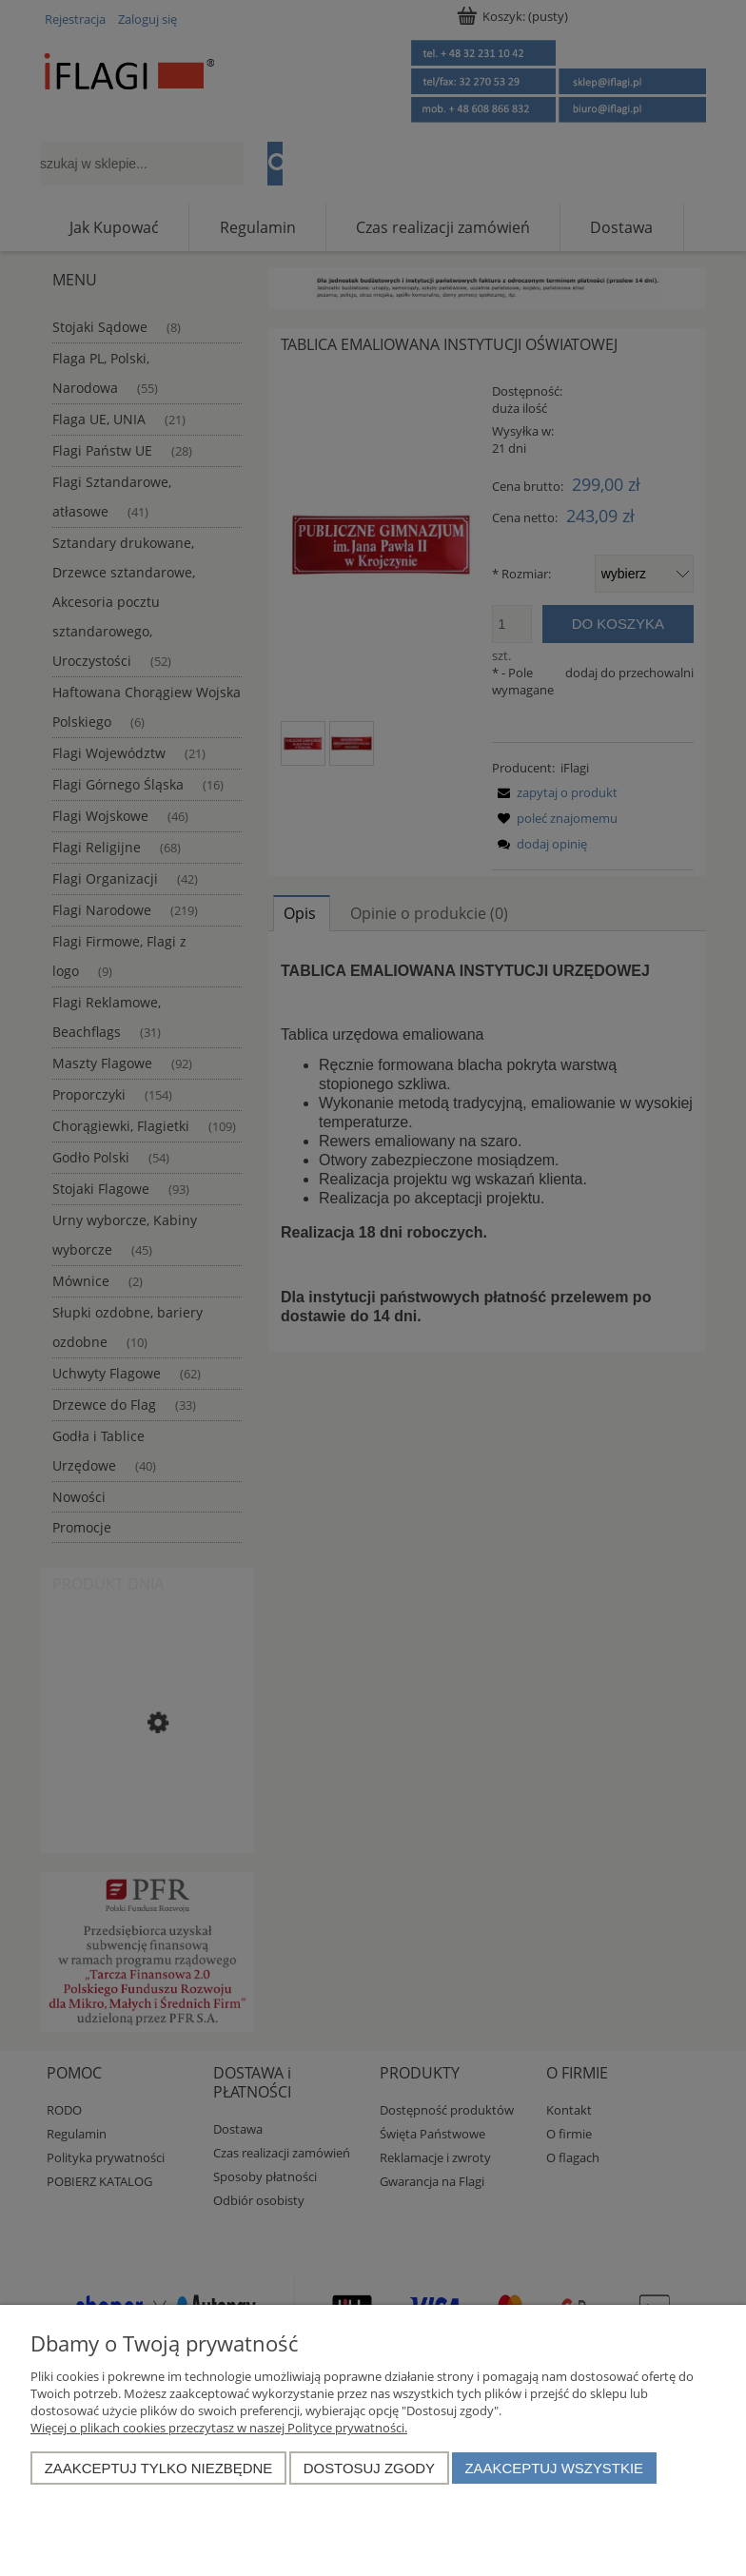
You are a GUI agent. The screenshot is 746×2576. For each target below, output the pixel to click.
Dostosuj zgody (369, 2468)
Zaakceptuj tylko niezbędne (159, 2468)
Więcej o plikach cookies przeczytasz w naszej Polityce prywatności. (218, 2427)
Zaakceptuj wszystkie (553, 2468)
